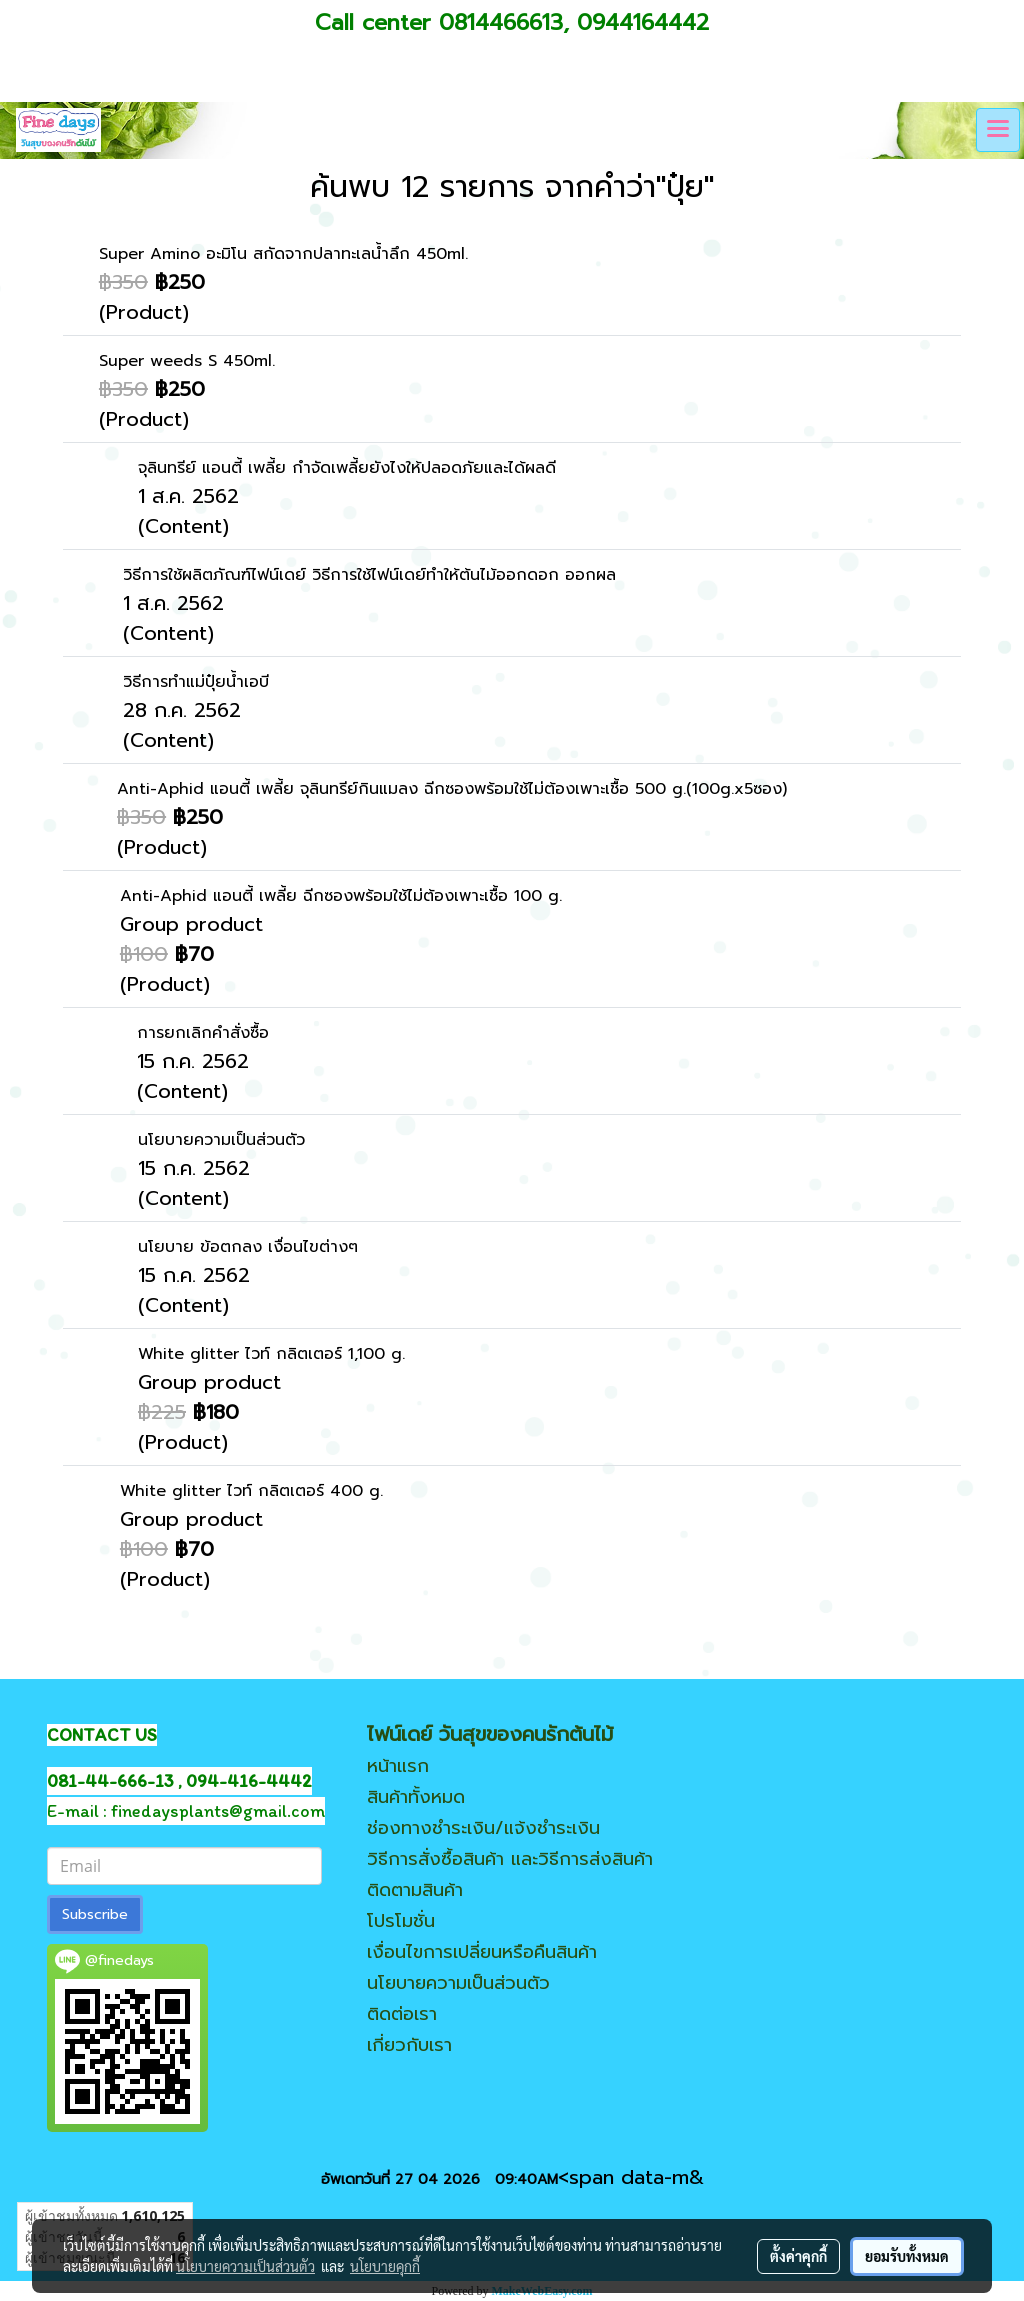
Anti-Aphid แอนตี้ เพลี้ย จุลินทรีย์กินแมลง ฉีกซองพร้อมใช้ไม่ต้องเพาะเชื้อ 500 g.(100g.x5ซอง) (452, 789)
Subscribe (95, 1914)
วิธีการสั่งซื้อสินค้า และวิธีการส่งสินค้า (510, 1859)
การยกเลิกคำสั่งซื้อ (203, 1033)
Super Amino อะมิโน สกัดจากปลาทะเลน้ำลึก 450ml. (283, 254)
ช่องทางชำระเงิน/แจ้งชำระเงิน (483, 1828)
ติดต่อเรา (402, 2014)
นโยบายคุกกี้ (385, 2266)
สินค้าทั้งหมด (416, 1797)
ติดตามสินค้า (415, 1890)
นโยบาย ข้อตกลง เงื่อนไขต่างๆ (248, 1247)
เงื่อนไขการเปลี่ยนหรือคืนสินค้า (482, 1952)
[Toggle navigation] (998, 130)
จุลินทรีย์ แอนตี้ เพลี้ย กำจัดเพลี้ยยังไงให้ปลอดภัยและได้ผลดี (347, 468)
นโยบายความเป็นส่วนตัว (221, 1140)
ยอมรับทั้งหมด (907, 2256)
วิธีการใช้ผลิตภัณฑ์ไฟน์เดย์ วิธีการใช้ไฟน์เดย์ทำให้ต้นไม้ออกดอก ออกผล (369, 575)
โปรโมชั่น (401, 1921)
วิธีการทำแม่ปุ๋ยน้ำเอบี (196, 682)
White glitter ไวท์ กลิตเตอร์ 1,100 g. (271, 1354)
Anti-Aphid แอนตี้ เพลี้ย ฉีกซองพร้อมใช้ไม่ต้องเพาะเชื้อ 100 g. (341, 896)
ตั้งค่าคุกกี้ (798, 2256)
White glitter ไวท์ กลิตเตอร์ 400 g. (251, 1491)
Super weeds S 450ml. (187, 361)
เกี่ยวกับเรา (409, 2045)
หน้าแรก (398, 1766)
